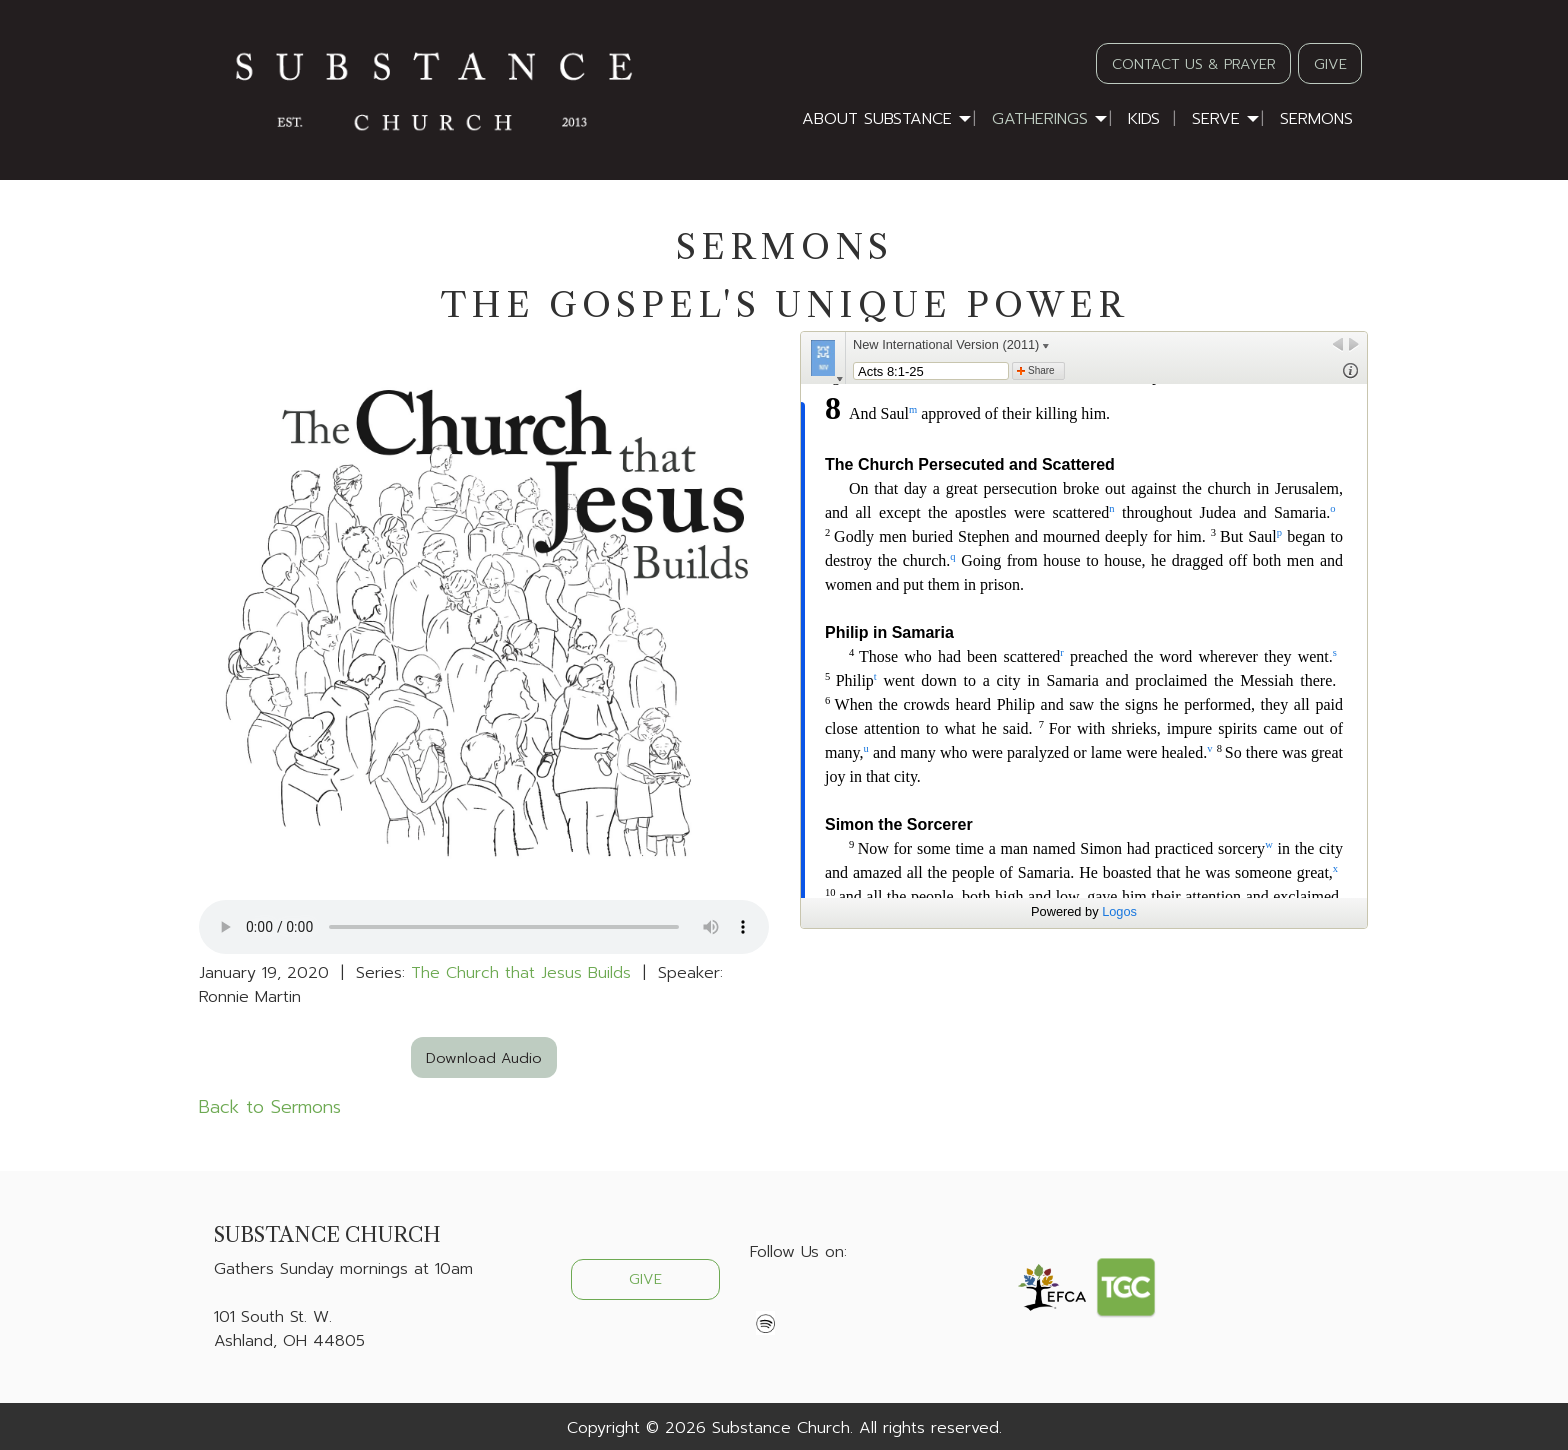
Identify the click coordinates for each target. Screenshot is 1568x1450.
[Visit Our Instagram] (830, 1299)
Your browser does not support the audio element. (484, 927)
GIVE (1330, 64)
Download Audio (484, 1058)
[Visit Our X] (798, 1299)
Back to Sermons (270, 1107)
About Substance (877, 119)
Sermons (1316, 119)
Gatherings (1040, 119)
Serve (1216, 119)
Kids (1144, 119)
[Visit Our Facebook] (766, 1299)
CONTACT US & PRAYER (1194, 64)
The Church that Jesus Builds (521, 973)
